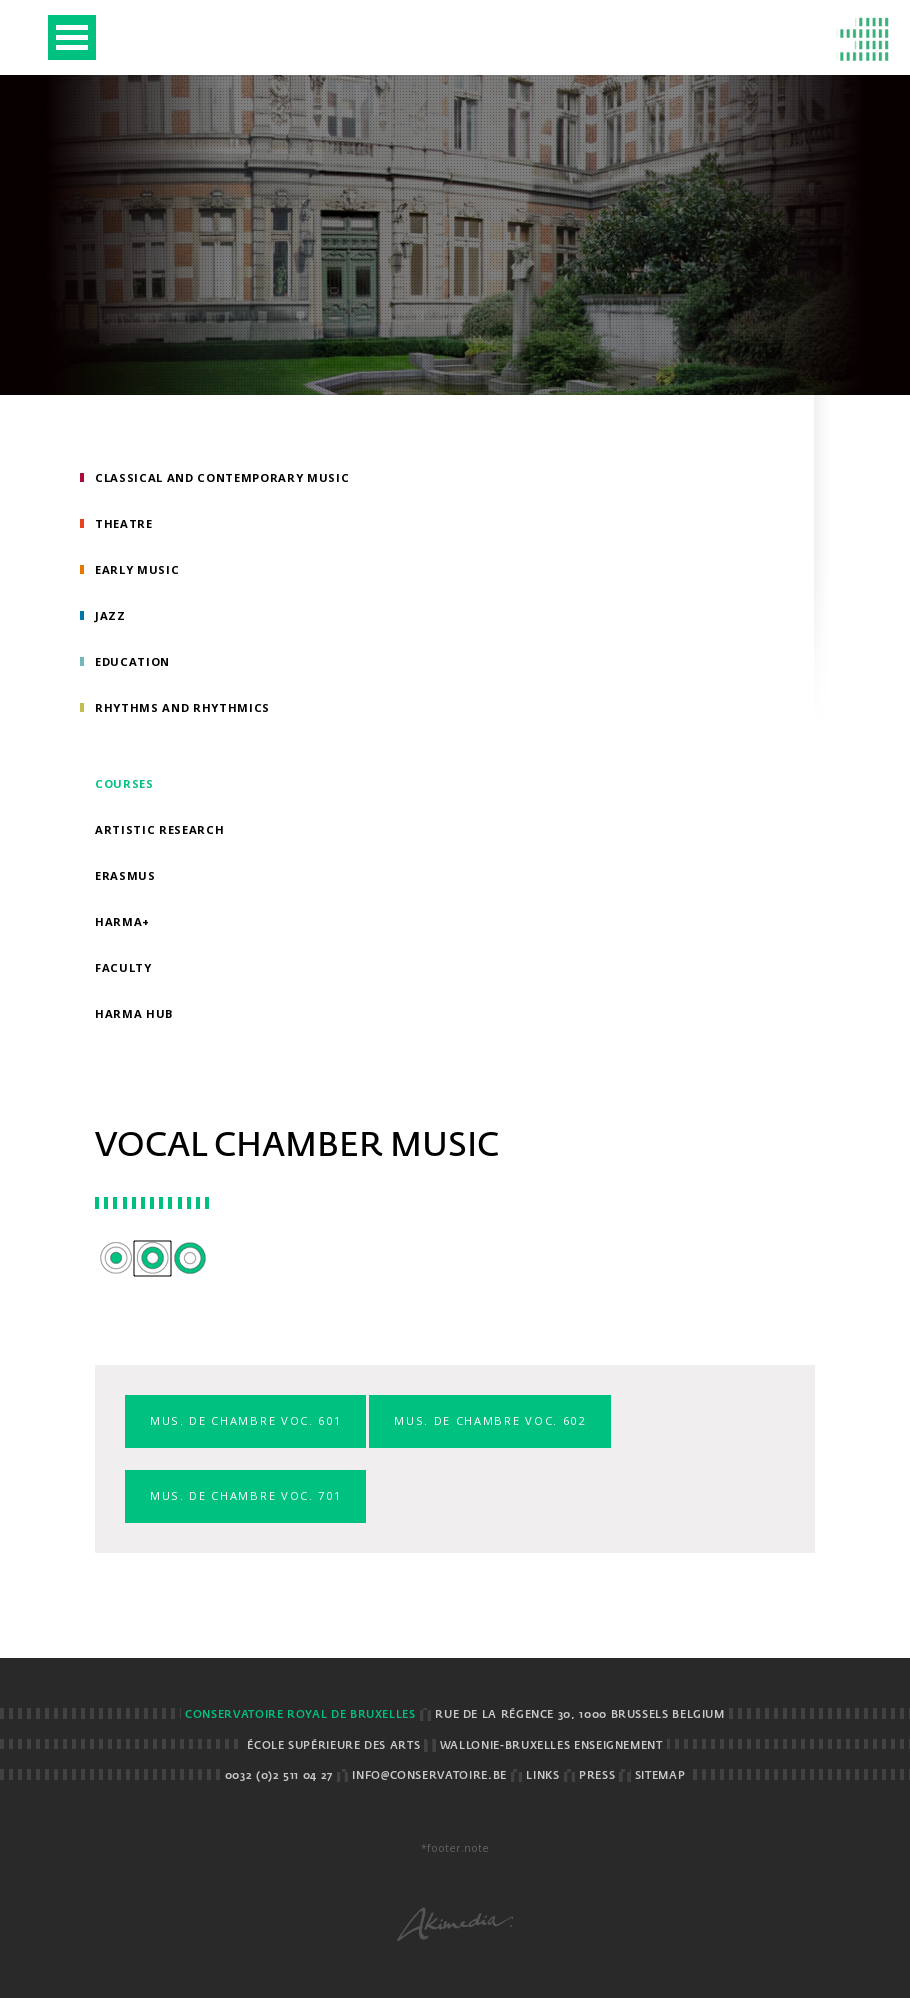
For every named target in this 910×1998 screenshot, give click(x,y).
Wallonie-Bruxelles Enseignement (551, 1746)
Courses (124, 783)
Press (597, 1776)
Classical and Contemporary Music (222, 477)
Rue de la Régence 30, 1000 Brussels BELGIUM (580, 1715)
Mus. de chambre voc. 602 (489, 1420)
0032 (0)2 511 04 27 (279, 1776)
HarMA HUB (134, 1013)
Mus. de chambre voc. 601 (245, 1420)
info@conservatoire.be (429, 1776)
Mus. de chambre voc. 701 (245, 1495)
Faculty (123, 967)
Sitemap (660, 1776)
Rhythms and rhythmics (182, 707)
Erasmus (125, 875)
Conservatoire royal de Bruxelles (300, 1715)
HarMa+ (122, 921)
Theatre (124, 523)
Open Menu (72, 37)
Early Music (137, 569)
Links (542, 1776)
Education (132, 661)
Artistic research (159, 829)
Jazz (110, 615)
